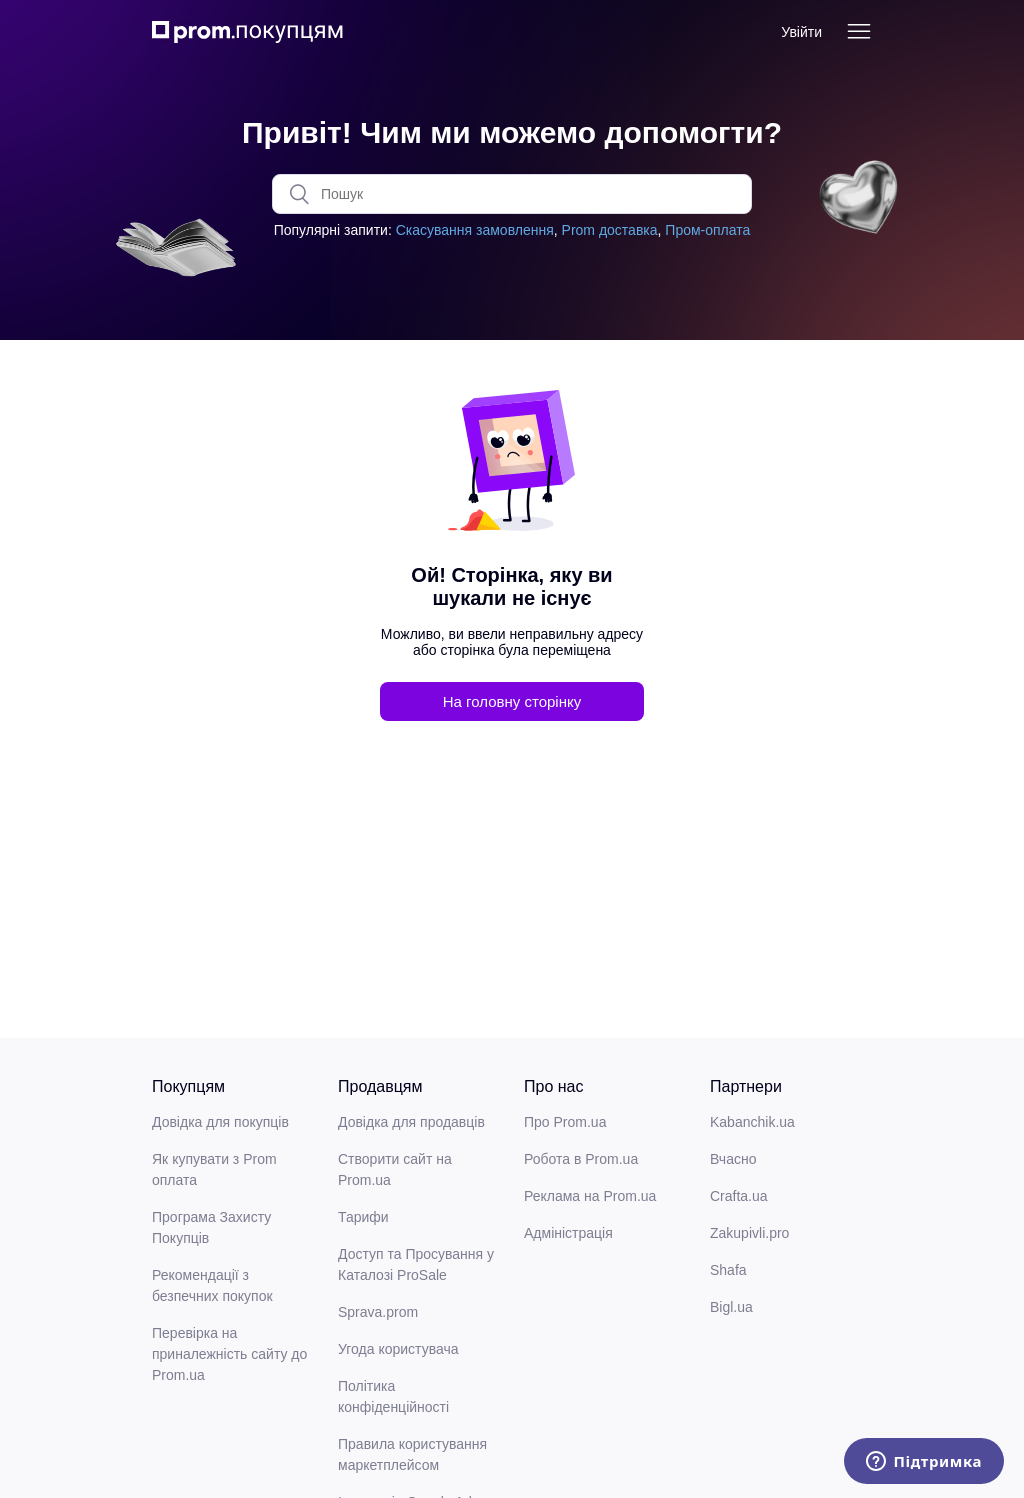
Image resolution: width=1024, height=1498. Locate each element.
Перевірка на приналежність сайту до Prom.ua (229, 1354)
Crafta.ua (739, 1196)
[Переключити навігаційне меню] (859, 32)
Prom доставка (610, 230)
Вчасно (733, 1159)
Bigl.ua (731, 1307)
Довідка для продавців (411, 1122)
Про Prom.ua (565, 1122)
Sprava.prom (378, 1312)
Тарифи (363, 1217)
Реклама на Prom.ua (590, 1196)
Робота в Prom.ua (581, 1159)
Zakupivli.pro (749, 1233)
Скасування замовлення (475, 230)
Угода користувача (398, 1349)
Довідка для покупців (220, 1122)
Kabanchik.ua (752, 1122)
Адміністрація (568, 1233)
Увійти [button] (801, 32)
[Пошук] (512, 194)
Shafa (728, 1270)
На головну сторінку (512, 701)
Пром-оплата (707, 230)
